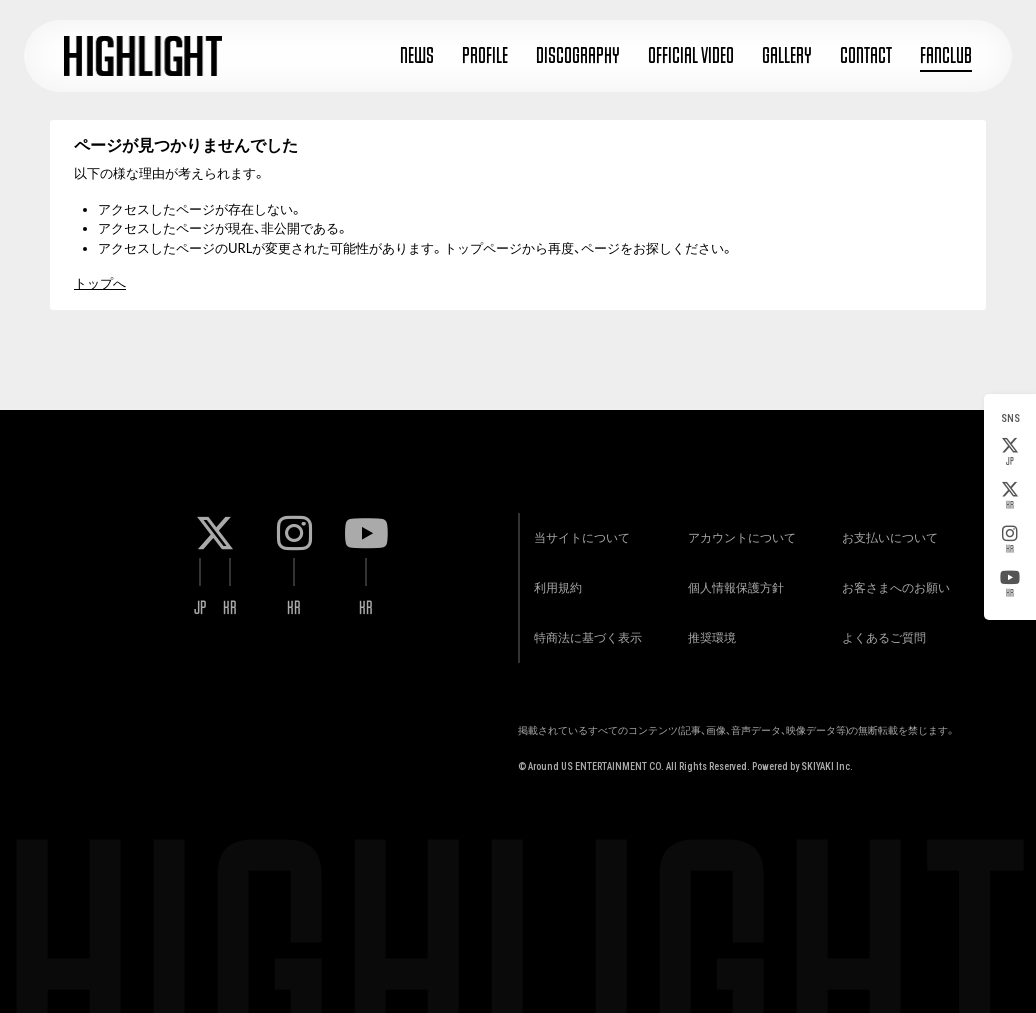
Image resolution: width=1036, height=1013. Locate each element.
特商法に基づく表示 (588, 637)
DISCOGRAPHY (578, 55)
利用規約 (558, 587)
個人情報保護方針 (736, 587)
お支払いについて (890, 537)
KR (1010, 496)
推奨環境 (712, 637)
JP (1010, 452)
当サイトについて (582, 537)
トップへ (100, 283)
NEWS (417, 55)
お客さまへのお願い (896, 587)
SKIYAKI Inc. (827, 766)
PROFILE (485, 55)
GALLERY (787, 55)
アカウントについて (742, 537)
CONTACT (866, 55)
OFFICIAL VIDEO (691, 55)
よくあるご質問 (884, 637)
